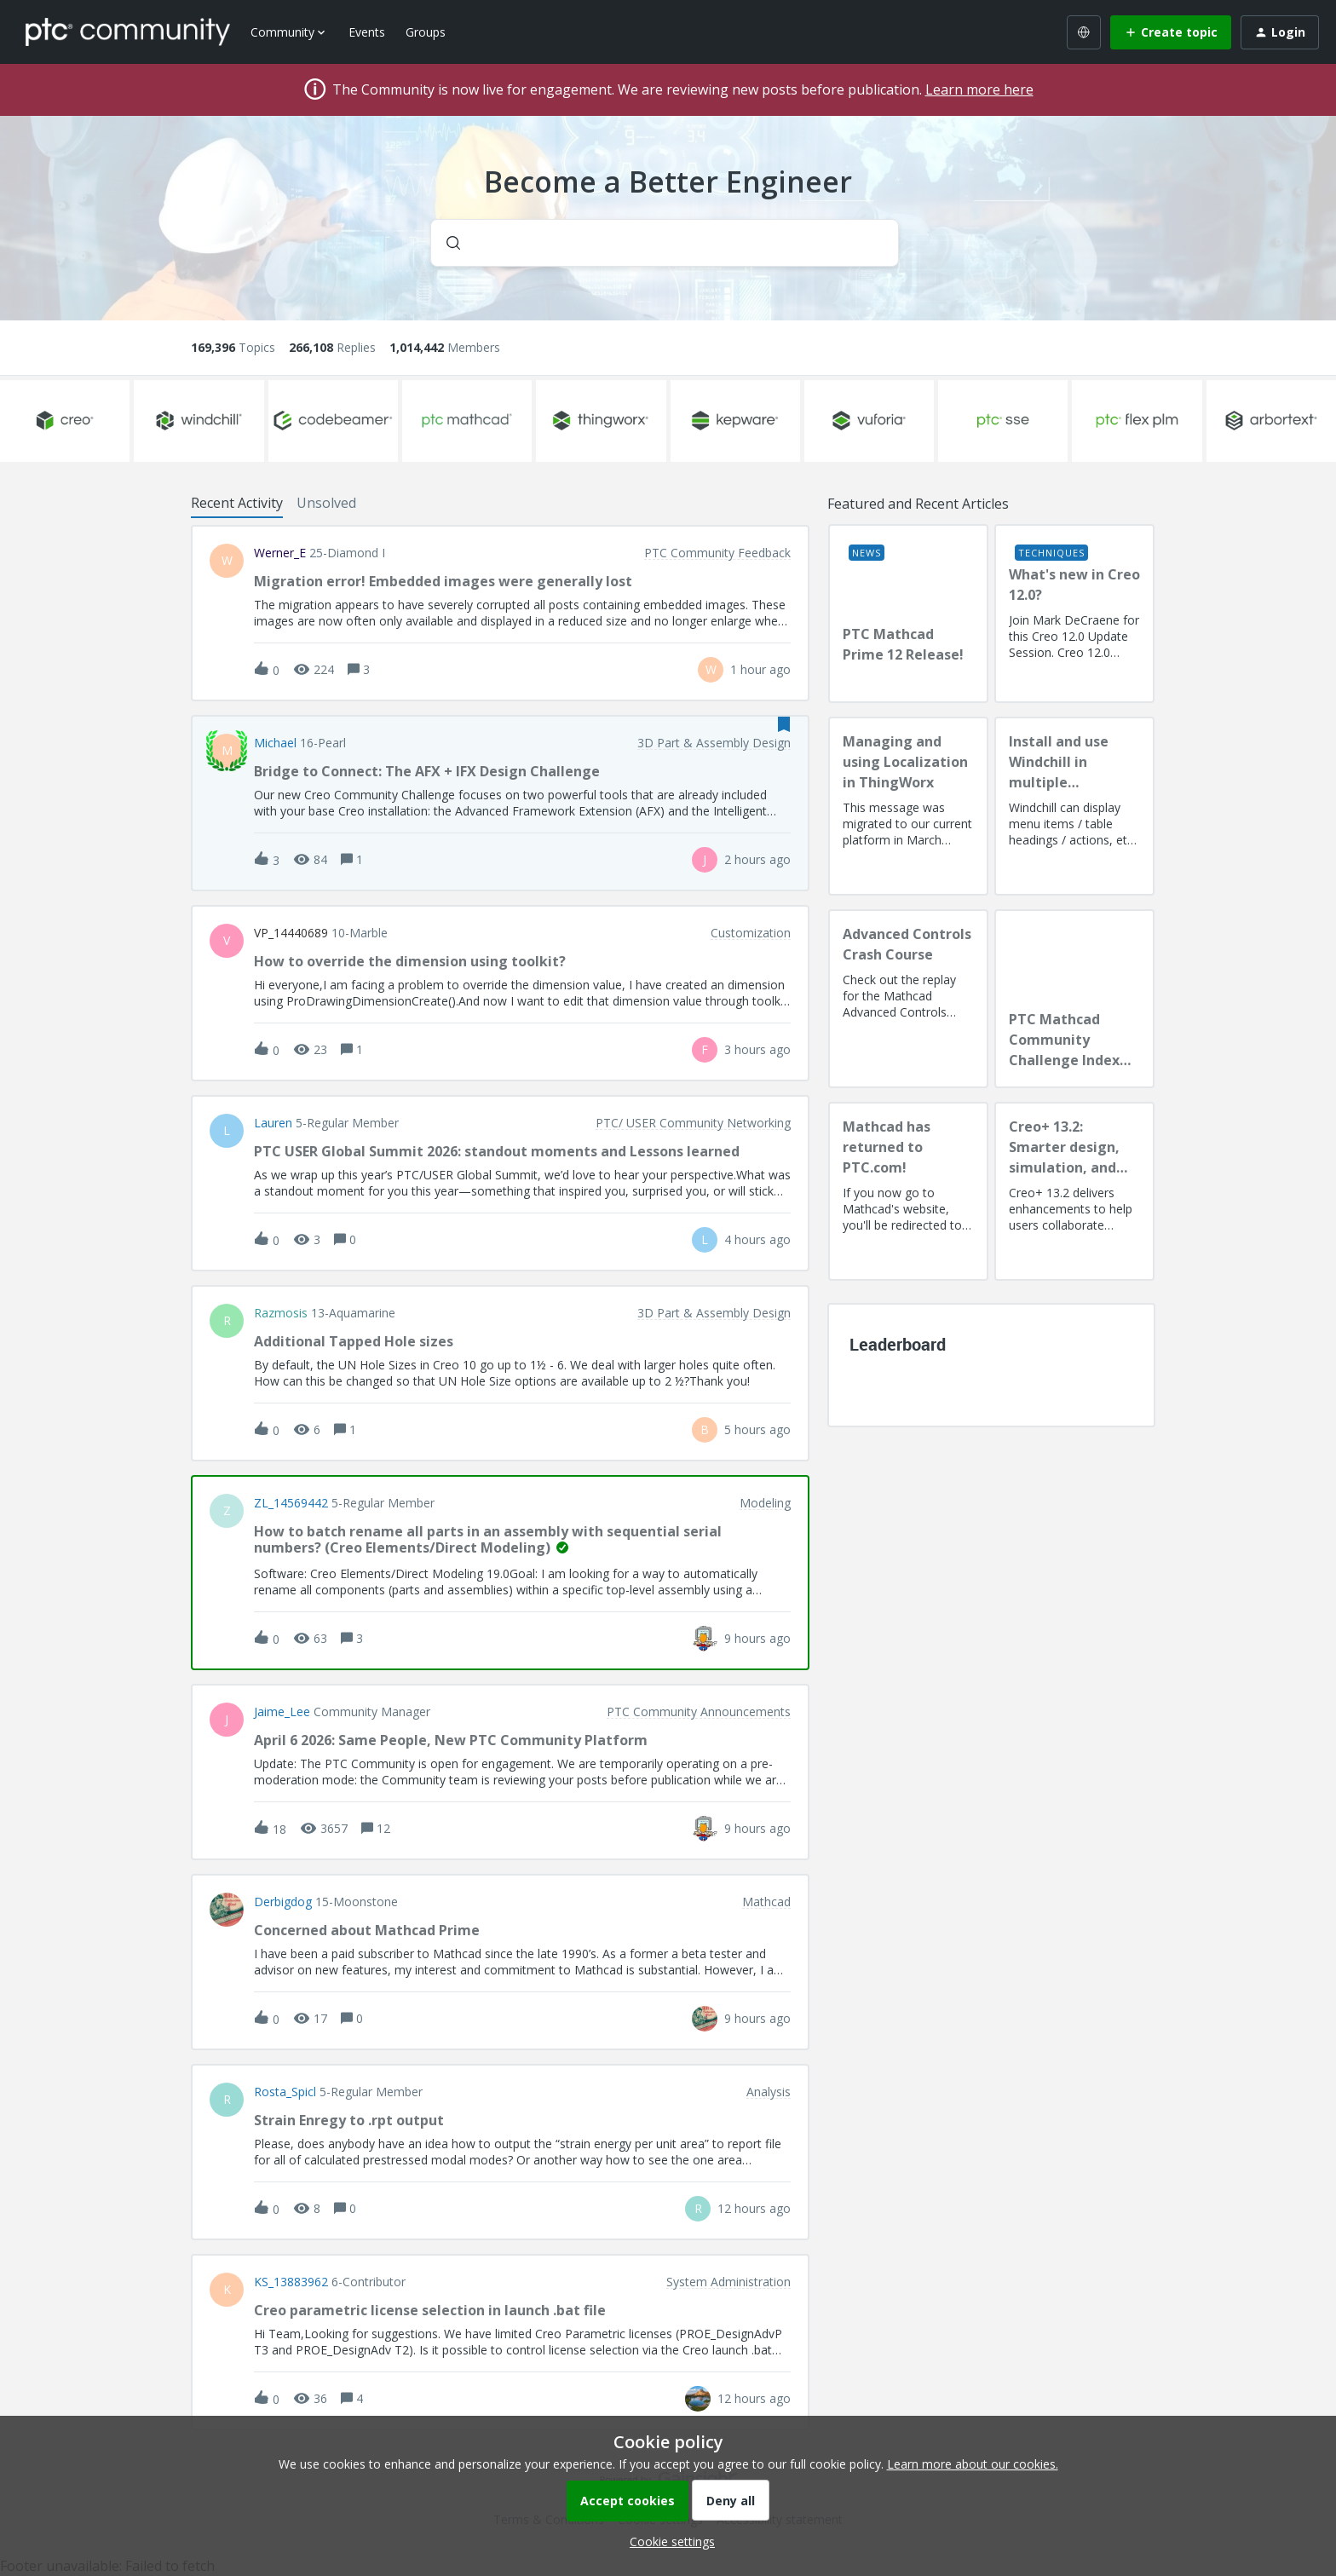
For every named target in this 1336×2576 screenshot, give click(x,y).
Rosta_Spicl (285, 2092)
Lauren (273, 1123)
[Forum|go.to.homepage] (128, 31)
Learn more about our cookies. (972, 2464)
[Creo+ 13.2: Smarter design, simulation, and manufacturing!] (1074, 1191)
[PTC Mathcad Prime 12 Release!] (908, 613)
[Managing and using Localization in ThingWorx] (908, 806)
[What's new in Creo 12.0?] (1074, 613)
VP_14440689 (291, 933)
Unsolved (326, 502)
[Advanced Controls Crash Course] (908, 998)
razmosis (281, 1313)
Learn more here (979, 89)
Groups (426, 32)
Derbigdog (283, 1902)
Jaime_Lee (282, 1712)
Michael (275, 743)
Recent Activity (237, 502)
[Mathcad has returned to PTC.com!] (908, 1191)
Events (366, 32)
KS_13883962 (291, 2282)
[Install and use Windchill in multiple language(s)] (1074, 806)
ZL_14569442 (291, 1503)
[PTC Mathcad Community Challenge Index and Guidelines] (1074, 998)
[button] (668, 2541)
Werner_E (280, 553)
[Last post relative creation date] (760, 669)
